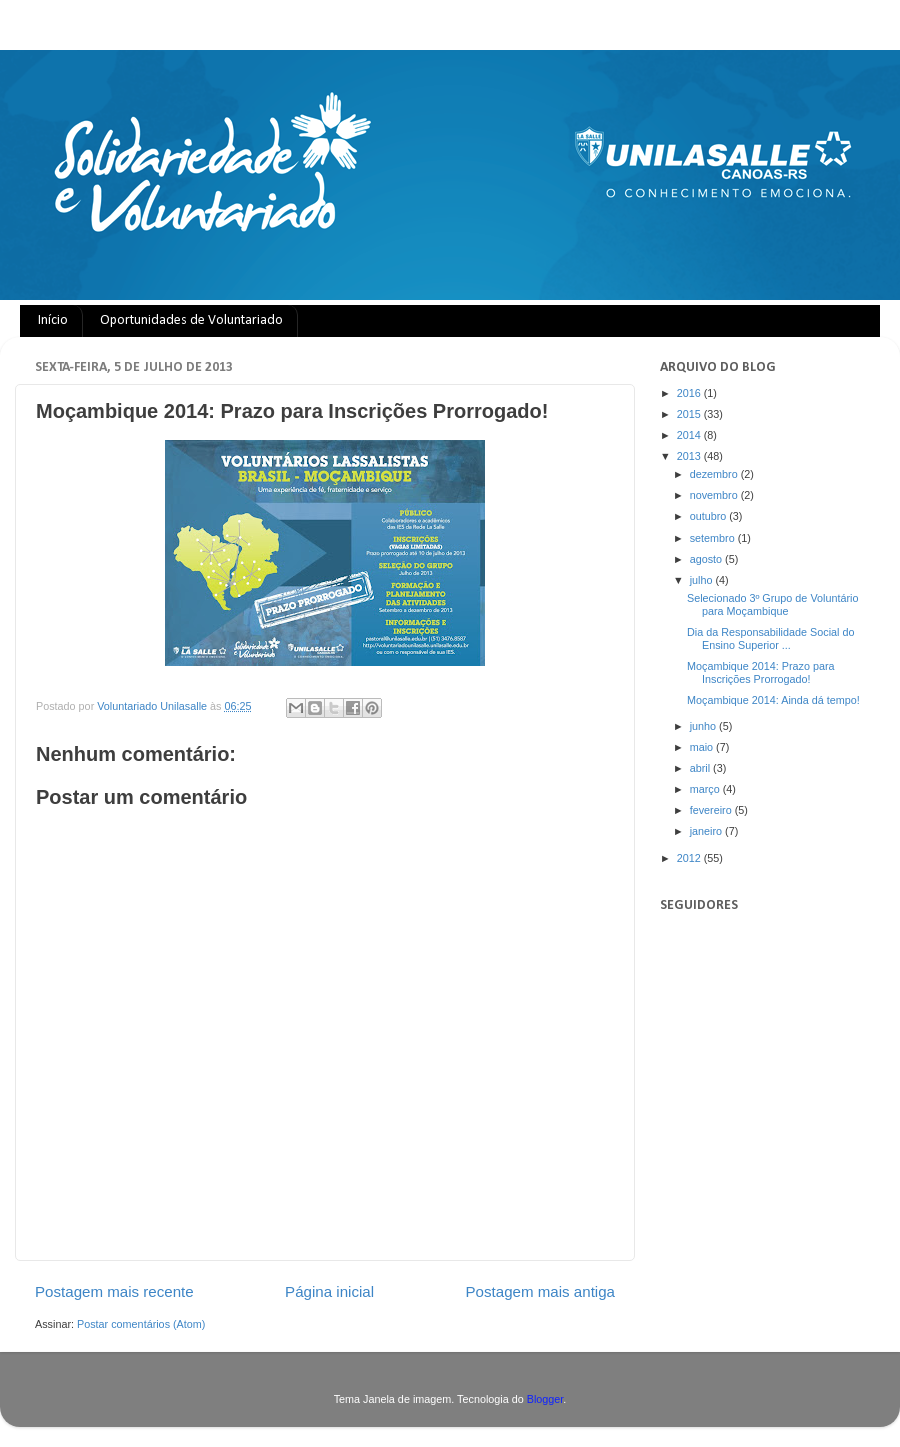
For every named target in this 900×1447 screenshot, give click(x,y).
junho (704, 726)
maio (703, 747)
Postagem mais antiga (541, 1291)
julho (703, 580)
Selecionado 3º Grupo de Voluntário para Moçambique (772, 604)
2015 (690, 414)
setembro (714, 538)
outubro (710, 516)
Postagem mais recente (114, 1291)
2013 (690, 456)
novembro (715, 495)
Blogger (545, 1399)
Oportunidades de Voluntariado (191, 320)
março (706, 789)
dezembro (715, 474)
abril (701, 768)
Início (53, 320)
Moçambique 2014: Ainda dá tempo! (773, 700)
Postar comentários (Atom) (141, 1324)
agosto (707, 559)
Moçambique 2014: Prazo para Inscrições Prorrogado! (761, 672)
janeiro (707, 831)
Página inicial (329, 1291)
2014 (690, 435)
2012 (690, 858)
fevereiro (712, 810)
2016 (690, 393)
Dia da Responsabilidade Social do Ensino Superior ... (770, 638)
